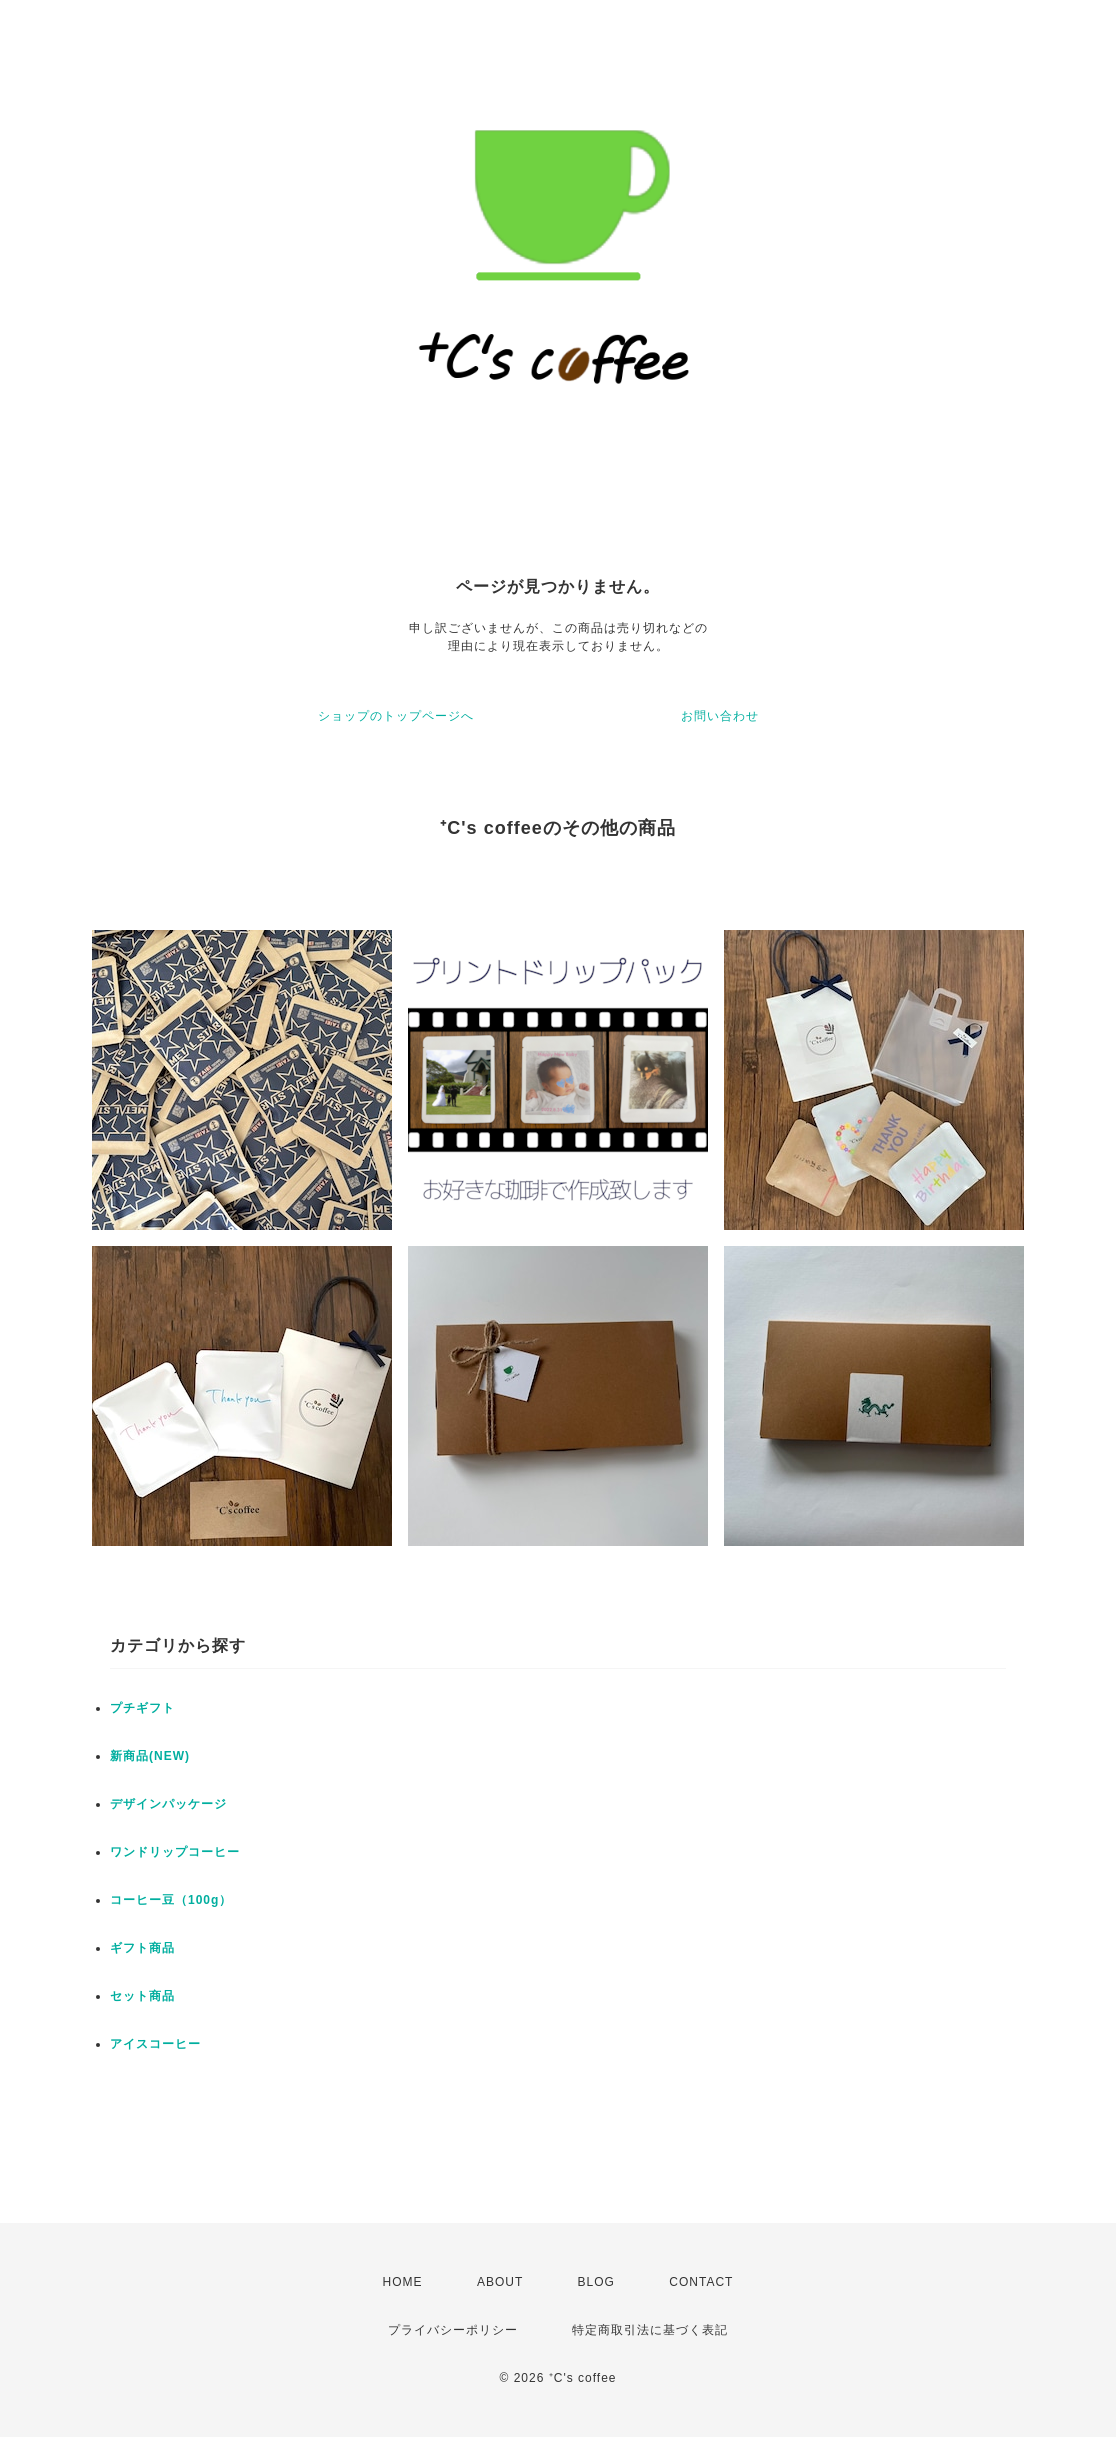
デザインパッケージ (168, 1804)
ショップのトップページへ (396, 716)
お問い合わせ (720, 716)
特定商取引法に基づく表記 (650, 2330)
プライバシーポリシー (453, 2330)
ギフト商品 (142, 1948)
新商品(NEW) (150, 1756)
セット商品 (142, 1996)
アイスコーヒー (155, 2044)
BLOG (596, 2282)
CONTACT (701, 2282)
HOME (403, 2282)
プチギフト (142, 1708)
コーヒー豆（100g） (171, 1900)
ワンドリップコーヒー (175, 1852)
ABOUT (500, 2282)
